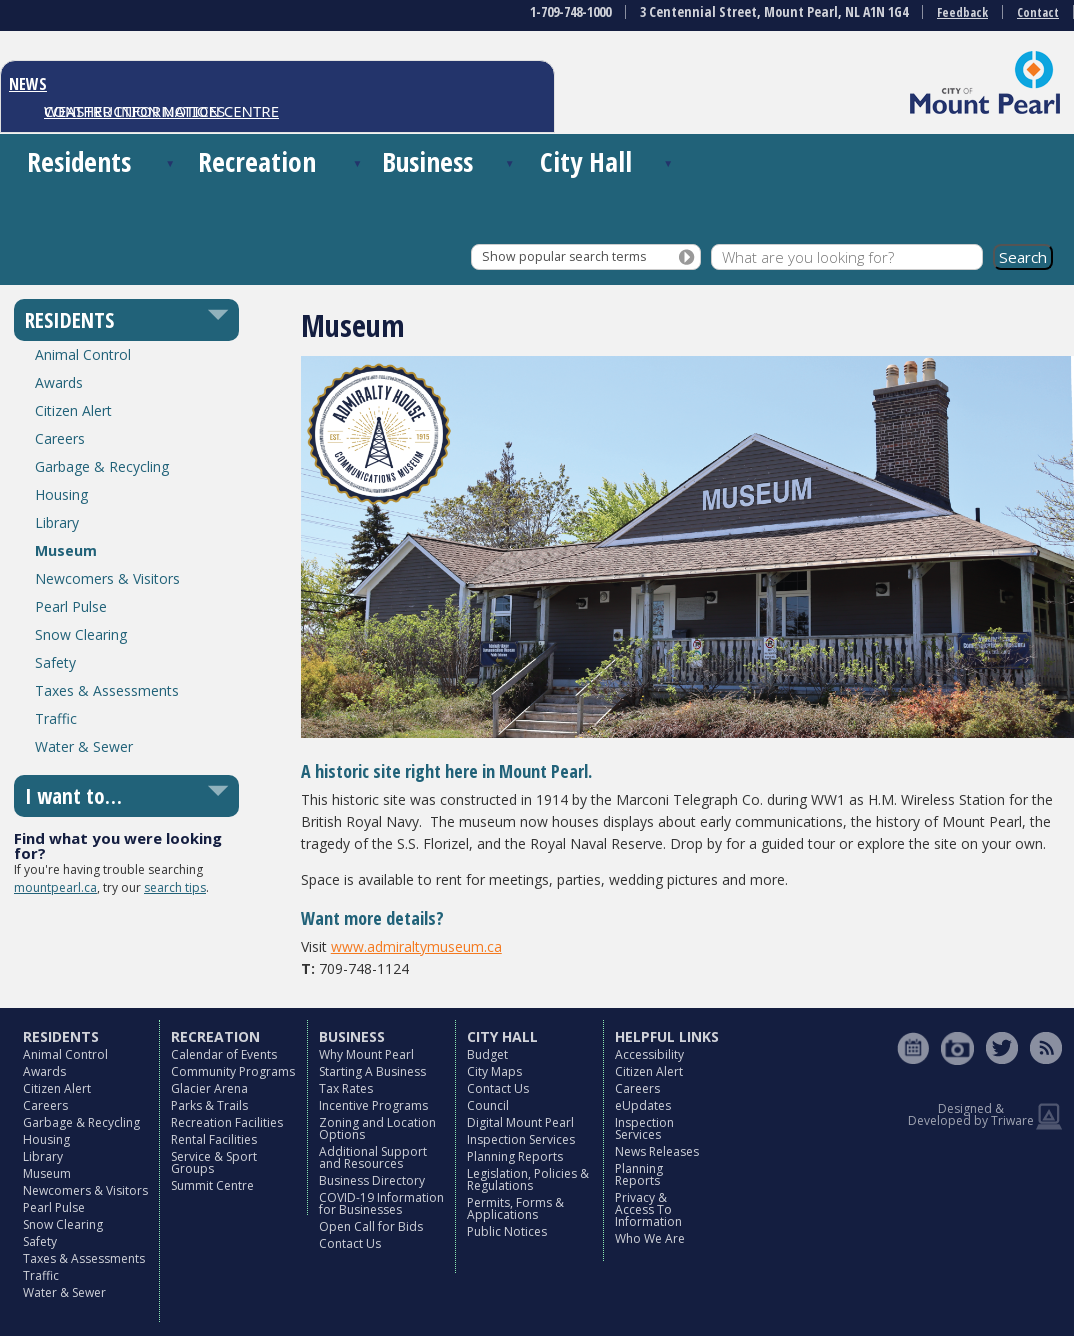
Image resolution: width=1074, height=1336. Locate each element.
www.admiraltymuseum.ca (416, 946)
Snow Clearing (81, 634)
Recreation (257, 161)
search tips (175, 887)
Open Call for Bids (371, 1226)
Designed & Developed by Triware (971, 1114)
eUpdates (643, 1105)
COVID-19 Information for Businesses (381, 1203)
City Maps (494, 1071)
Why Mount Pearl (366, 1054)
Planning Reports (515, 1156)
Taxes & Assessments (107, 690)
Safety (55, 662)
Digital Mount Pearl (520, 1122)
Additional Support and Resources (373, 1157)
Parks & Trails (209, 1105)
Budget (487, 1054)
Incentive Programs (373, 1105)
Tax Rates (346, 1088)
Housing (61, 494)
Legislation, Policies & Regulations (528, 1179)
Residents (79, 161)
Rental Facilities (214, 1139)
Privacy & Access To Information (648, 1209)
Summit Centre (212, 1185)
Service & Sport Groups (214, 1162)
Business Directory (372, 1180)
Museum (66, 550)
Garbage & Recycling (102, 466)
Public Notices (507, 1231)
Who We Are (650, 1238)
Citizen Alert (73, 410)
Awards (59, 382)
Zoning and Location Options (377, 1128)
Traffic (56, 718)
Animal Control (83, 354)
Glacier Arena (209, 1088)
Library (57, 522)
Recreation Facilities (227, 1122)
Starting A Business (372, 1071)
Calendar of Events (224, 1054)
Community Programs (233, 1071)
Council (488, 1105)
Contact (1038, 12)
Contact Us (350, 1243)
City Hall (586, 161)
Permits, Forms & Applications (515, 1208)
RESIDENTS (69, 320)
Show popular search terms (564, 256)
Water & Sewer (84, 746)
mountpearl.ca (55, 887)
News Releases (657, 1151)
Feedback (962, 12)
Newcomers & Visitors (107, 578)
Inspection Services (521, 1139)
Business (427, 161)
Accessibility (649, 1054)
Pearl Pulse (71, 606)
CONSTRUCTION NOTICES (134, 111)
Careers (60, 438)
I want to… (73, 796)
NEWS (28, 84)
